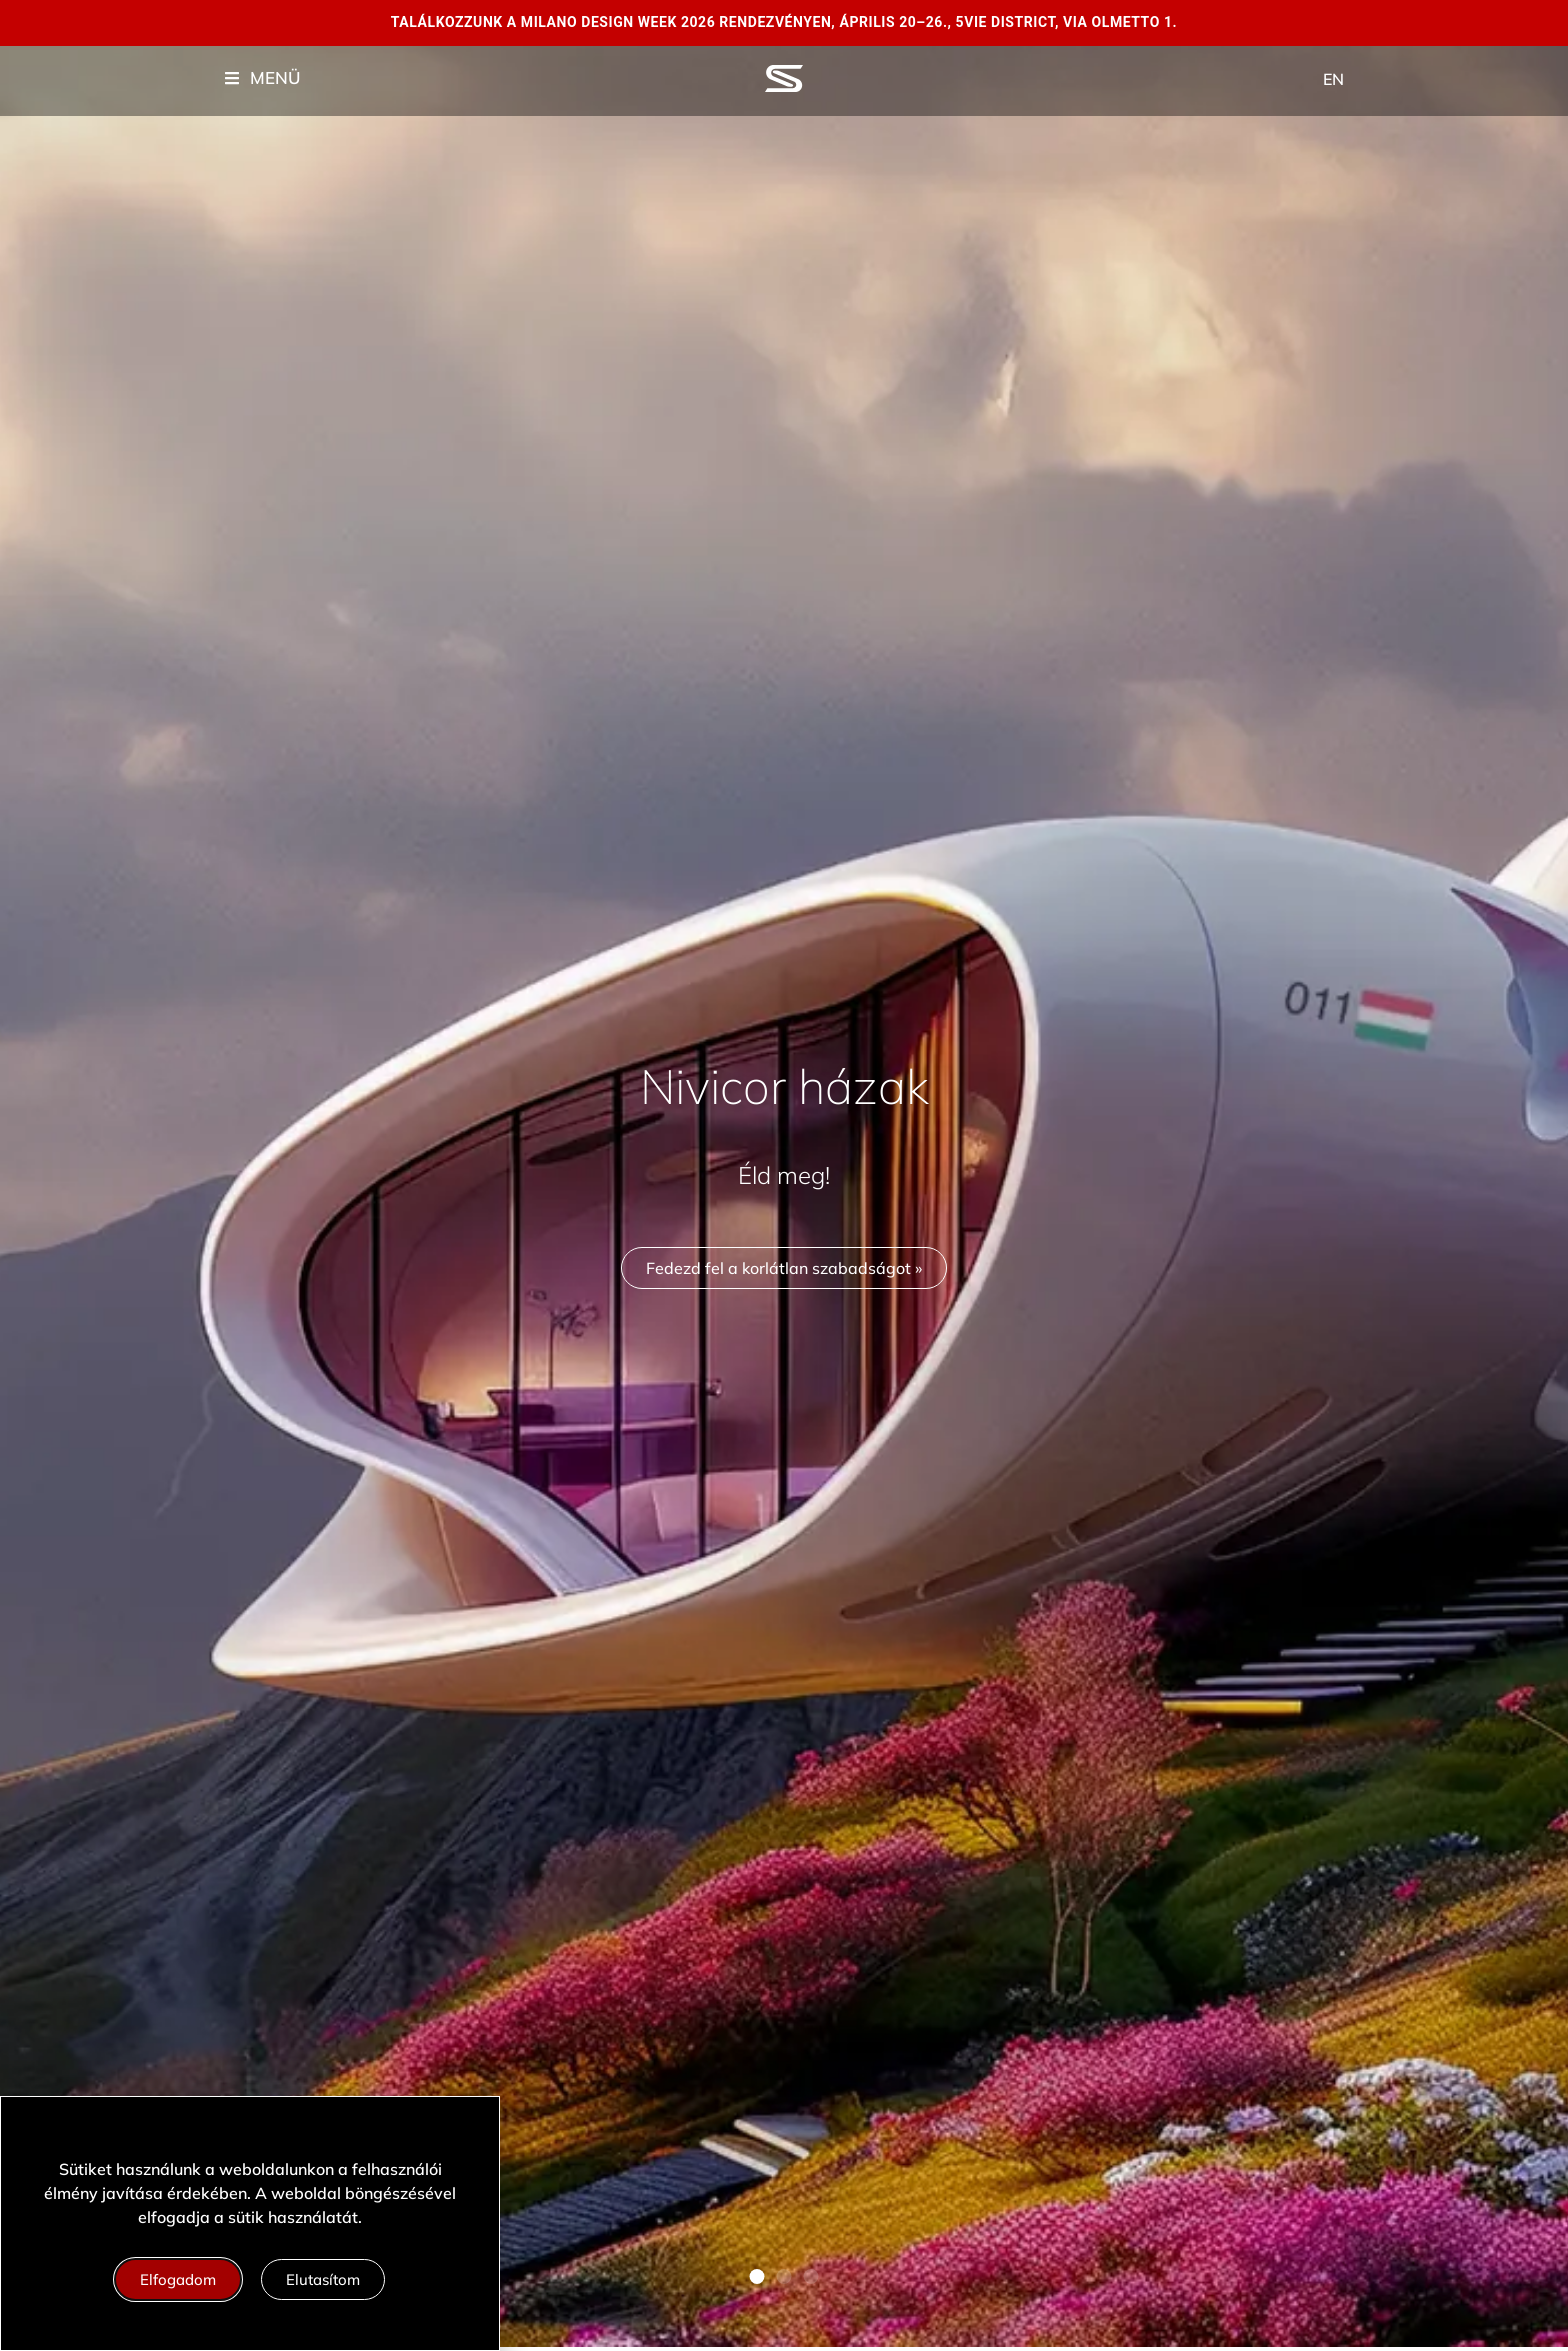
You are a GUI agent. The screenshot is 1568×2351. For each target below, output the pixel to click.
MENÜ (275, 77)
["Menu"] (232, 78)
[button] (757, 2276)
